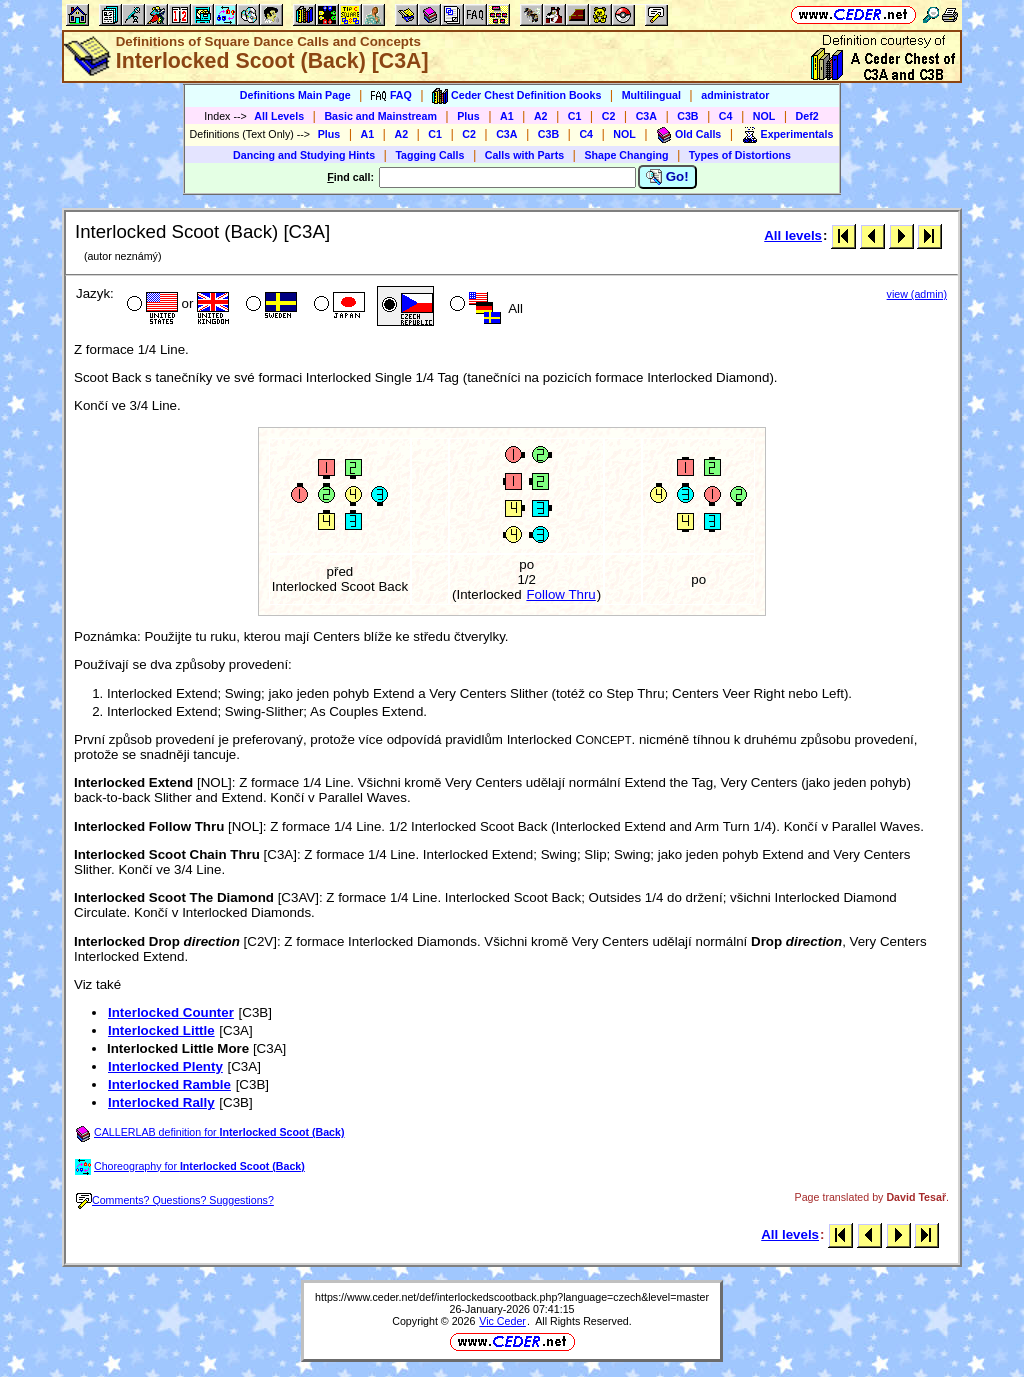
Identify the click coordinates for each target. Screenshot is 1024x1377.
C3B (687, 116)
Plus (468, 116)
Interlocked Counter (171, 1012)
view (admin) (917, 294)
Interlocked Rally (161, 1102)
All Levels (279, 116)
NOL (764, 116)
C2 (609, 116)
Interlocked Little (161, 1030)
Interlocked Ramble (169, 1084)
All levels (793, 235)
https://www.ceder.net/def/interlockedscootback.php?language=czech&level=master (512, 1297)
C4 (726, 116)
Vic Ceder (502, 1321)
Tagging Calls (429, 155)
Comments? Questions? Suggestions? (175, 1200)
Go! (667, 177)
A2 (541, 116)
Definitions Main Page (295, 95)
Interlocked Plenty (165, 1066)
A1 (507, 116)
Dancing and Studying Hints (304, 155)
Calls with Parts (524, 155)
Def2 (807, 116)
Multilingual (651, 95)
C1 (575, 116)
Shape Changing (626, 155)
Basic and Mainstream (380, 116)
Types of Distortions (740, 155)
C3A (646, 116)
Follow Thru (560, 594)
